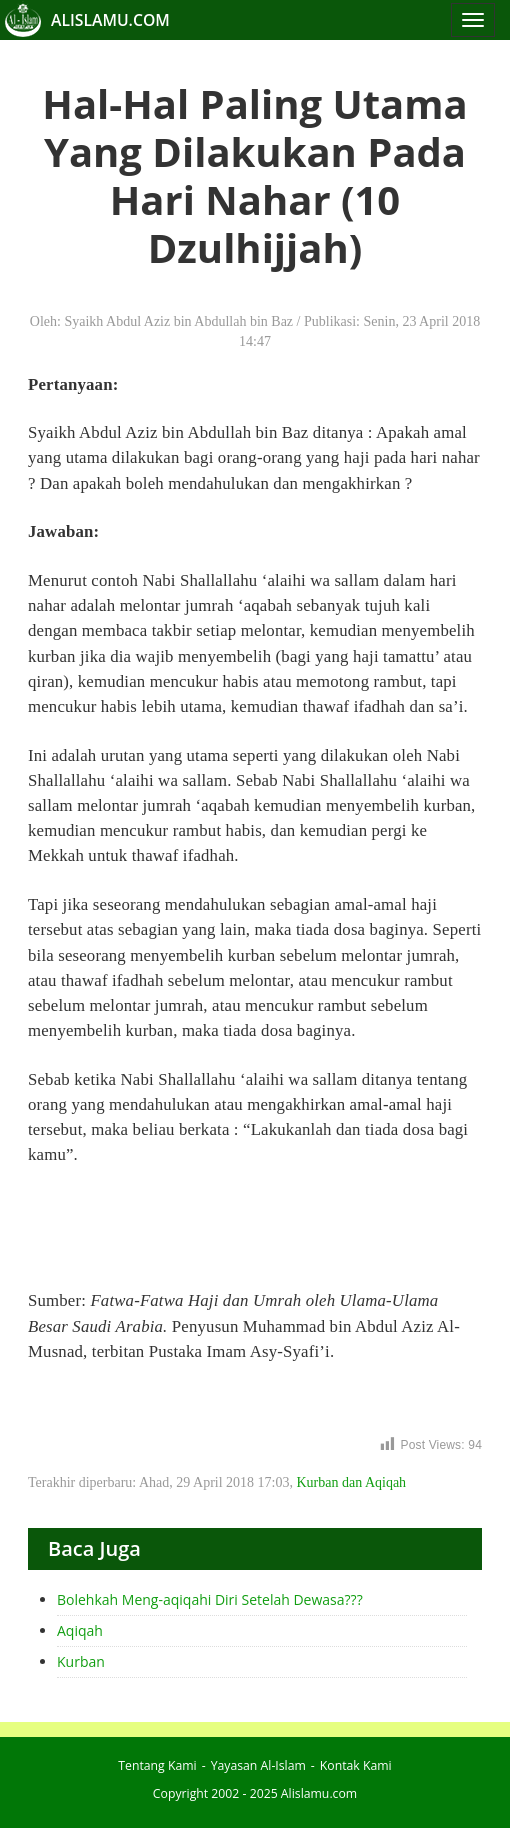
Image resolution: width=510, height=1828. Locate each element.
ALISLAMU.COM (110, 20)
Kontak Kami (356, 1765)
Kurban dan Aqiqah (351, 1482)
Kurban (81, 1661)
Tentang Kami (157, 1765)
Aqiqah (80, 1630)
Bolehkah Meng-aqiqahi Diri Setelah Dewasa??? (210, 1599)
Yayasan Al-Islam (258, 1765)
